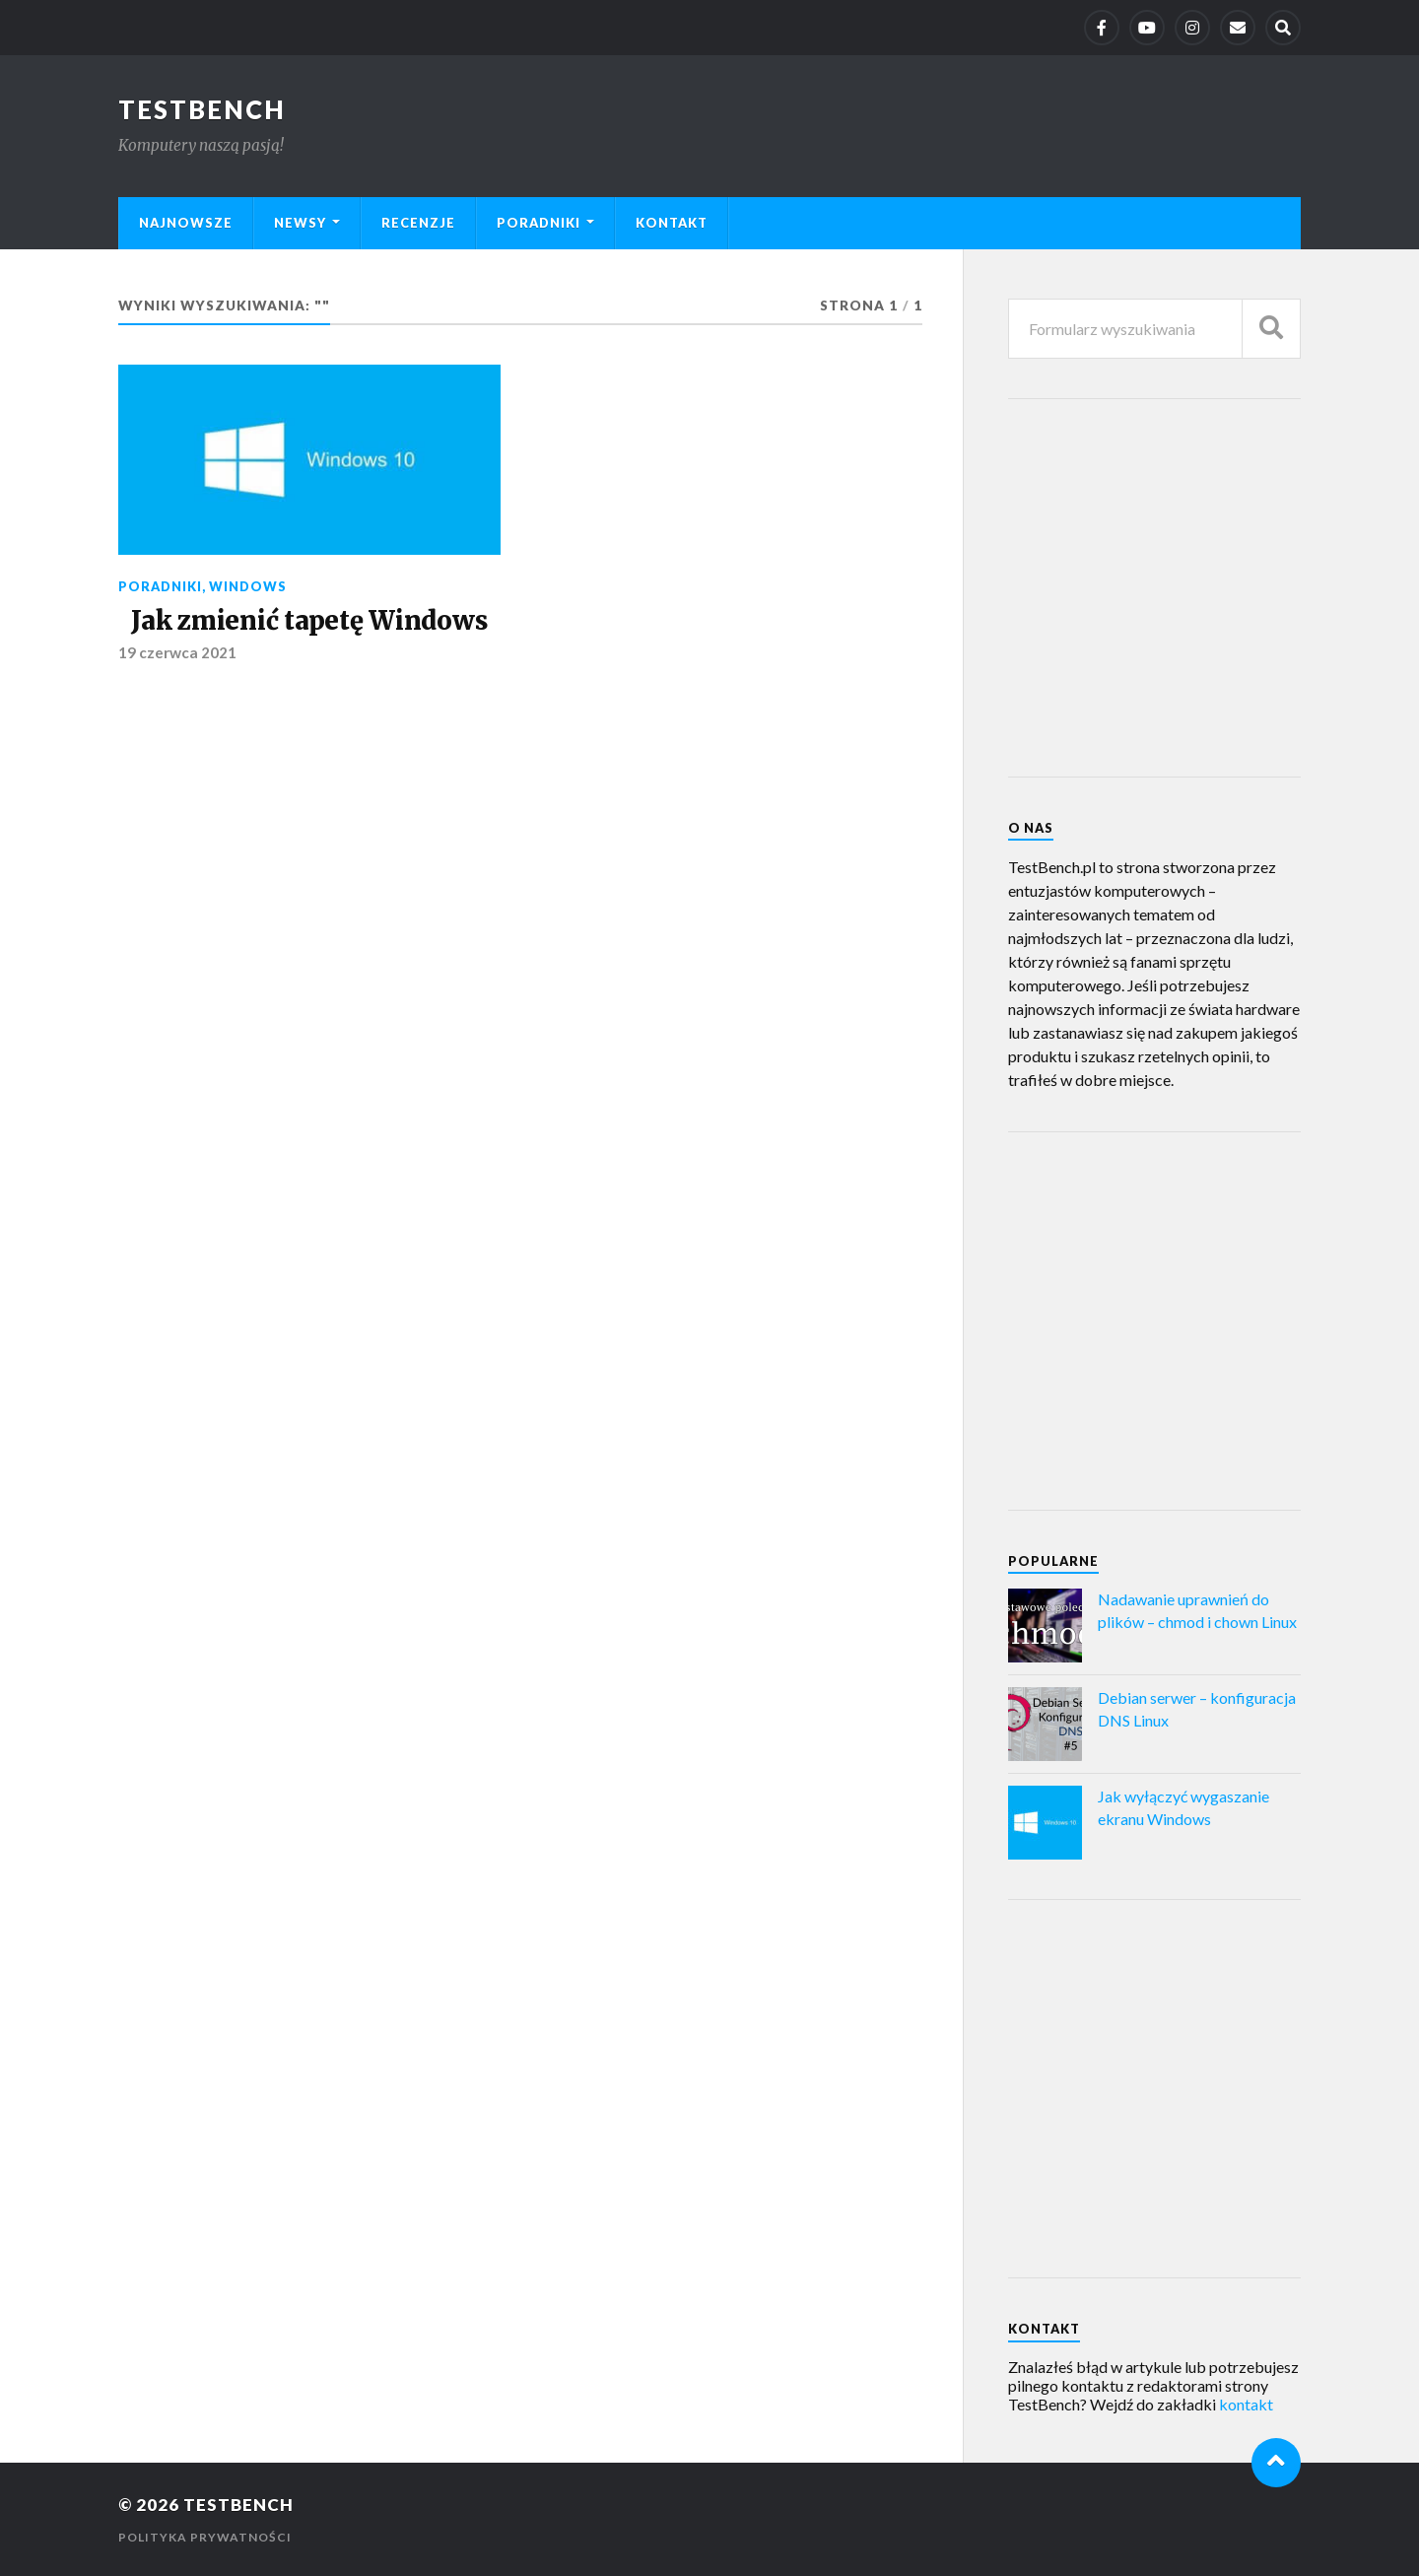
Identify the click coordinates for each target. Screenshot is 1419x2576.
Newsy (300, 223)
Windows (248, 586)
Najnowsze (186, 223)
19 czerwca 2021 (177, 652)
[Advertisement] (1156, 586)
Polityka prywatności (205, 2537)
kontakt (1246, 2404)
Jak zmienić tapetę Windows (309, 621)
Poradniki (538, 223)
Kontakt (672, 223)
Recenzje (418, 223)
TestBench (202, 109)
